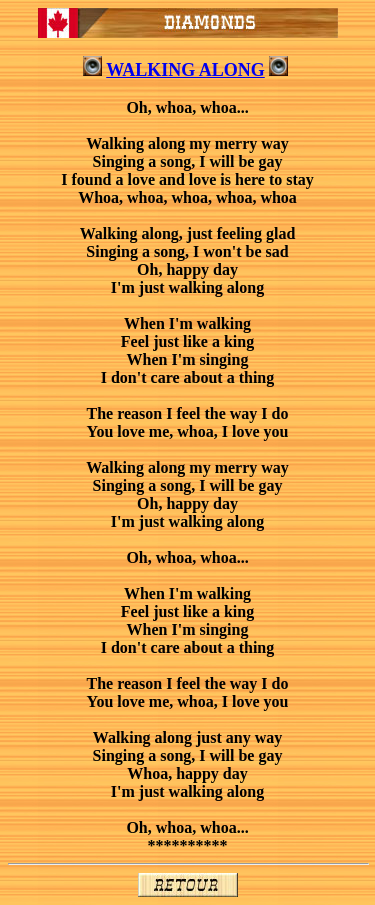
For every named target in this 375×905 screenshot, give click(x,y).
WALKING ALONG (185, 70)
